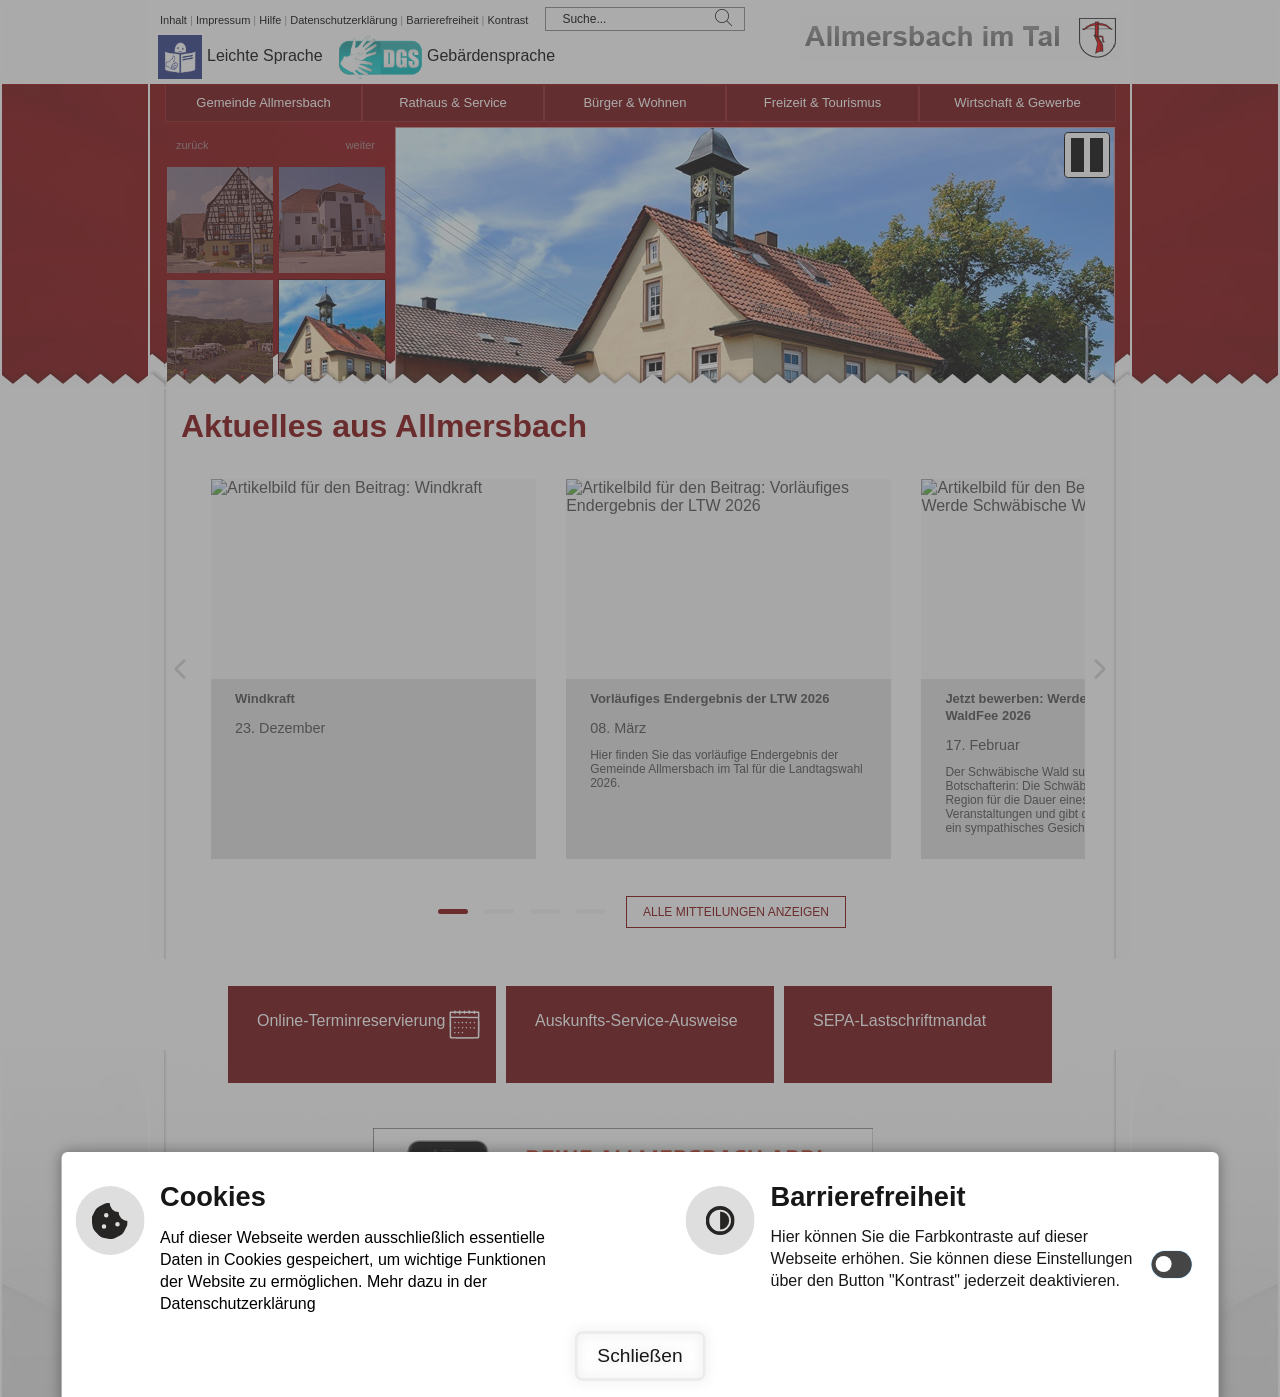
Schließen (639, 1355)
